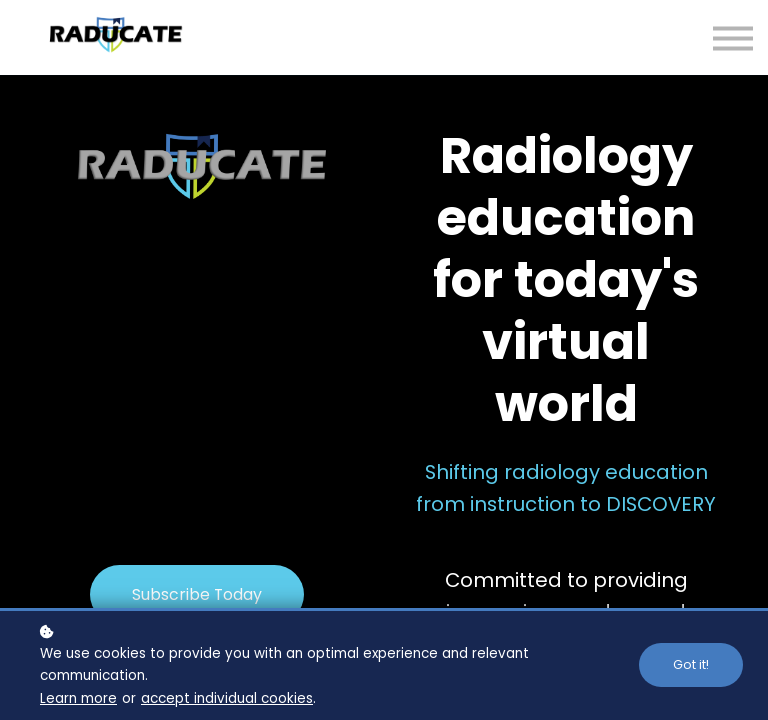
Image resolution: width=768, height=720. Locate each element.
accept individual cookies (227, 698)
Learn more (78, 698)
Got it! (691, 664)
